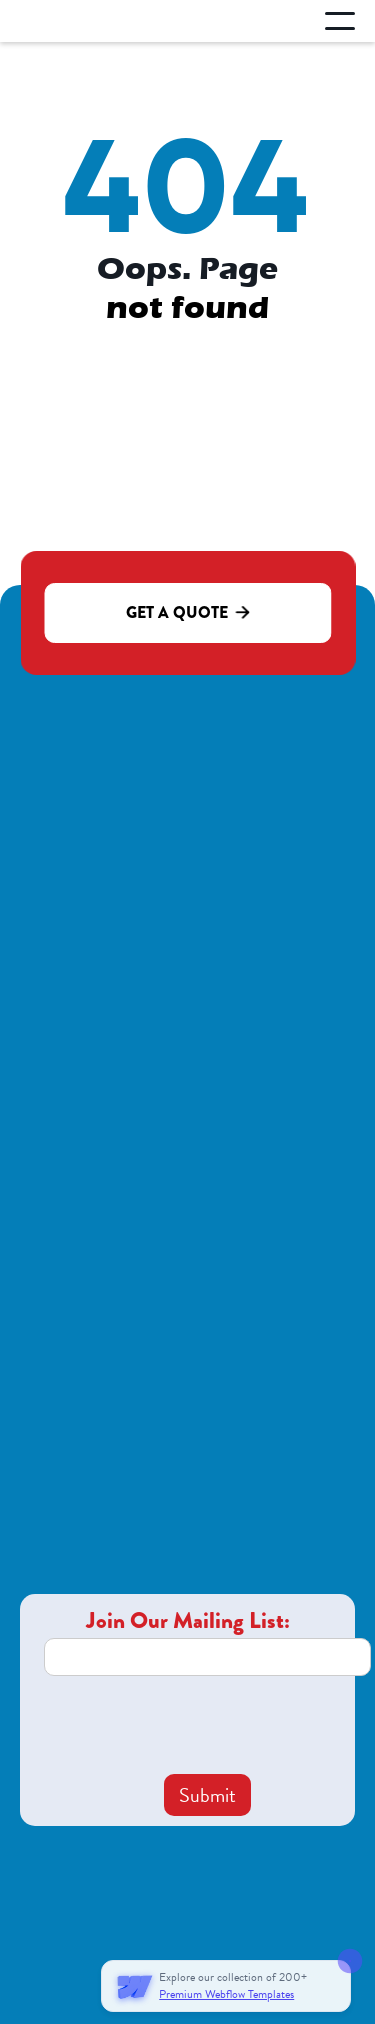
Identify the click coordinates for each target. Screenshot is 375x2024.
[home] (96, 21)
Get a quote (187, 612)
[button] (340, 21)
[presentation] (196, 1725)
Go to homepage (187, 363)
